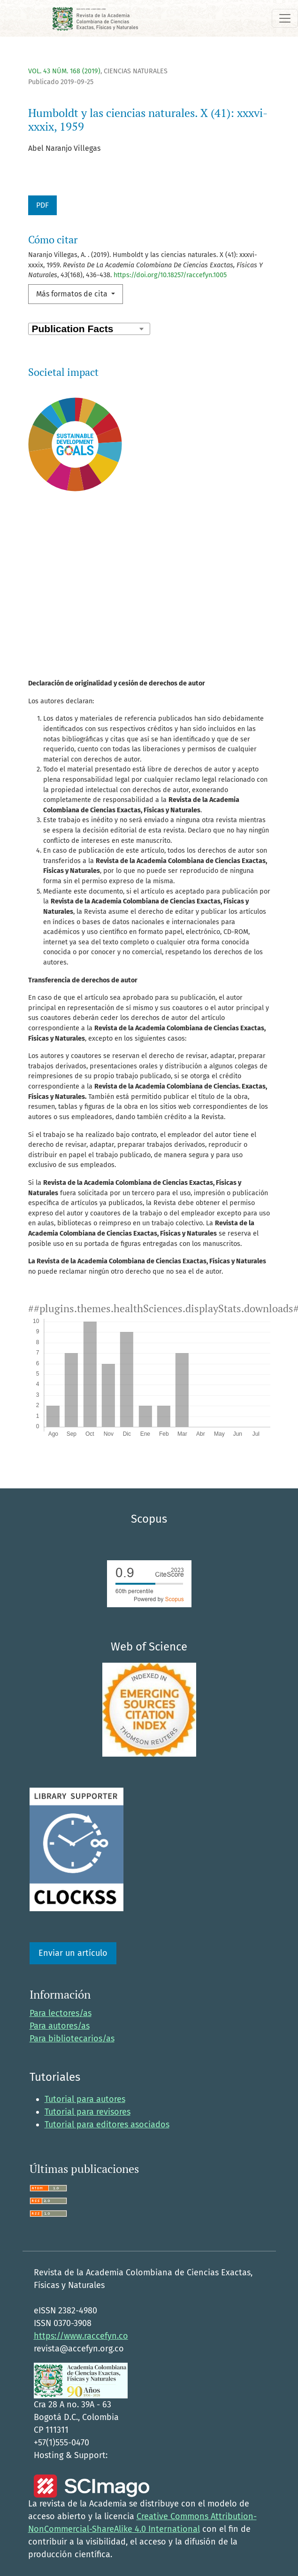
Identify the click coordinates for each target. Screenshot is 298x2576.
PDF (42, 205)
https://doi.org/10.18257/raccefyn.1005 (170, 275)
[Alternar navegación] (285, 18)
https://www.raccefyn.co (81, 2336)
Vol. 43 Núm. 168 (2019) (64, 71)
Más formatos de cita (72, 293)
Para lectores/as (61, 2013)
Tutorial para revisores (87, 2112)
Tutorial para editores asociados (107, 2124)
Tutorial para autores (85, 2099)
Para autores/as (60, 2026)
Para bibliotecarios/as (72, 2038)
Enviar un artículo (72, 1953)
